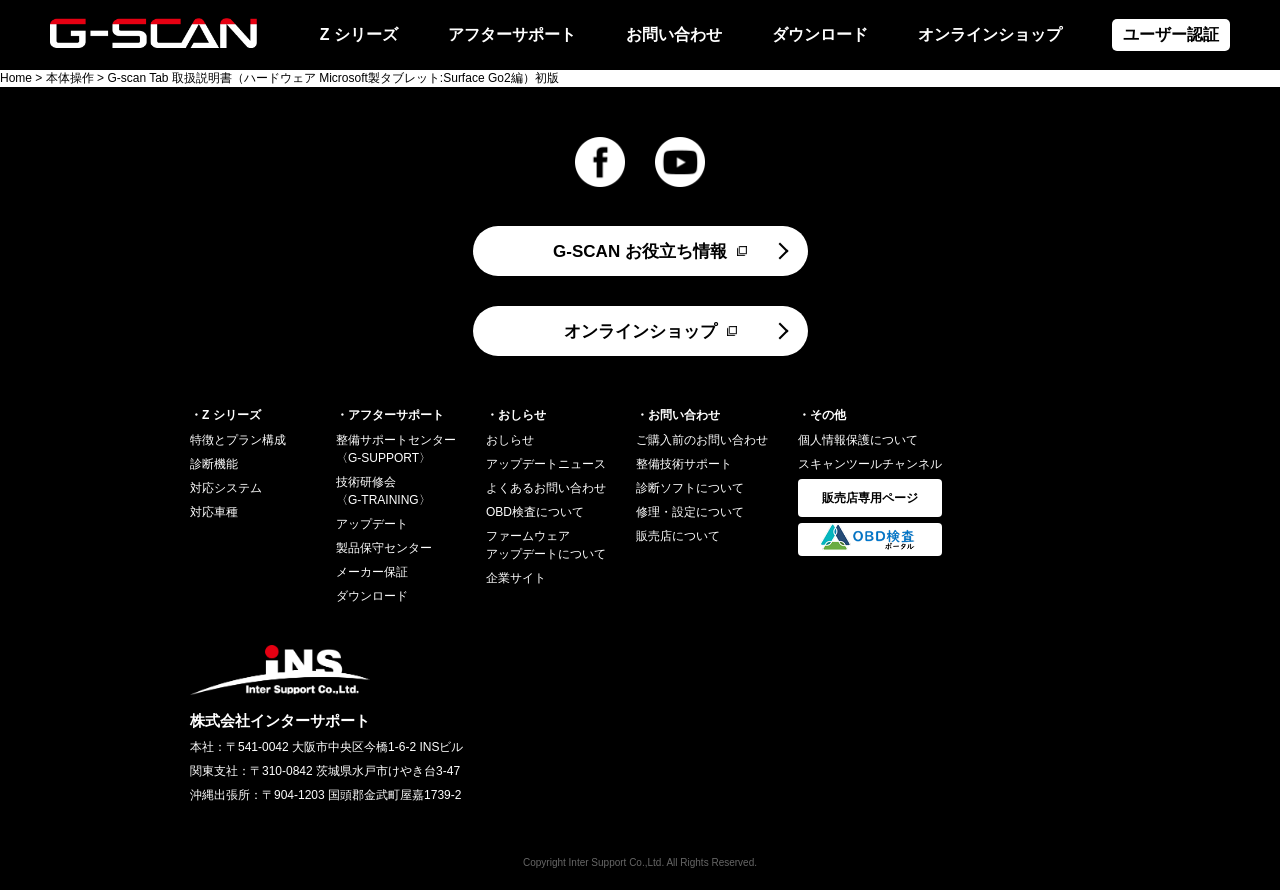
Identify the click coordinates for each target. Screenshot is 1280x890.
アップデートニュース (546, 464)
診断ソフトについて (690, 488)
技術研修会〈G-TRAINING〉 (383, 491)
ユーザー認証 (1171, 34)
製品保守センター (384, 548)
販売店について (678, 536)
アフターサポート (512, 34)
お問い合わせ (674, 34)
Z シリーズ (359, 34)
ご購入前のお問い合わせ (702, 440)
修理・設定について (690, 512)
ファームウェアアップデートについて (546, 545)
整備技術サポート (684, 464)
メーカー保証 (372, 572)
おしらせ (510, 440)
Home (16, 78)
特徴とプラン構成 (238, 440)
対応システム (226, 488)
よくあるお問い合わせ (546, 488)
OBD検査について (535, 512)
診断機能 (214, 464)
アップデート (372, 524)
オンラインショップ (990, 34)
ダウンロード (820, 34)
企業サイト (516, 578)
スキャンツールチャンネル (870, 464)
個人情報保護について (858, 440)
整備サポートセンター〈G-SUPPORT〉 (396, 449)
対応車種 (214, 512)
